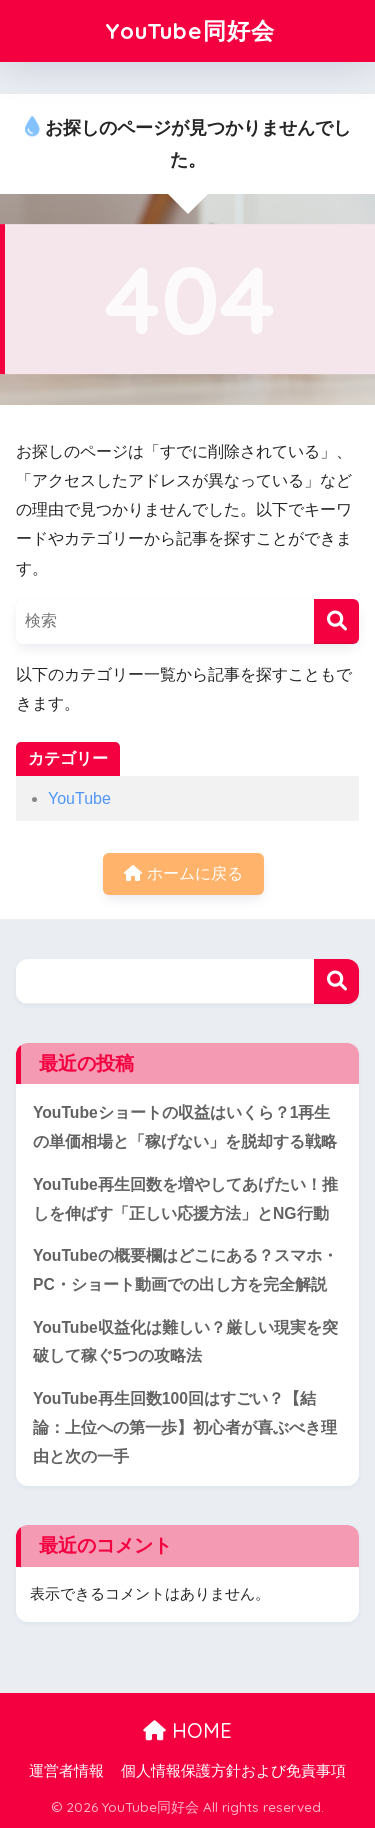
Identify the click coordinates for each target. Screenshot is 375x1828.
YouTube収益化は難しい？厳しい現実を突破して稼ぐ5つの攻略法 (185, 1342)
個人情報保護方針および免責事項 (233, 1771)
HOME (187, 1730)
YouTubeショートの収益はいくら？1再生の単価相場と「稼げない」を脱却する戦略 (185, 1127)
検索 (336, 981)
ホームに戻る (183, 873)
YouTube (79, 798)
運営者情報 (66, 1771)
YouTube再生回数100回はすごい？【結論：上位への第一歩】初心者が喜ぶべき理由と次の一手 (185, 1427)
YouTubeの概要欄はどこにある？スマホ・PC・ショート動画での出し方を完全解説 (185, 1270)
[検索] (336, 621)
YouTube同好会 (190, 30)
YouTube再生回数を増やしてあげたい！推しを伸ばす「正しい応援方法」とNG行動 (185, 1199)
